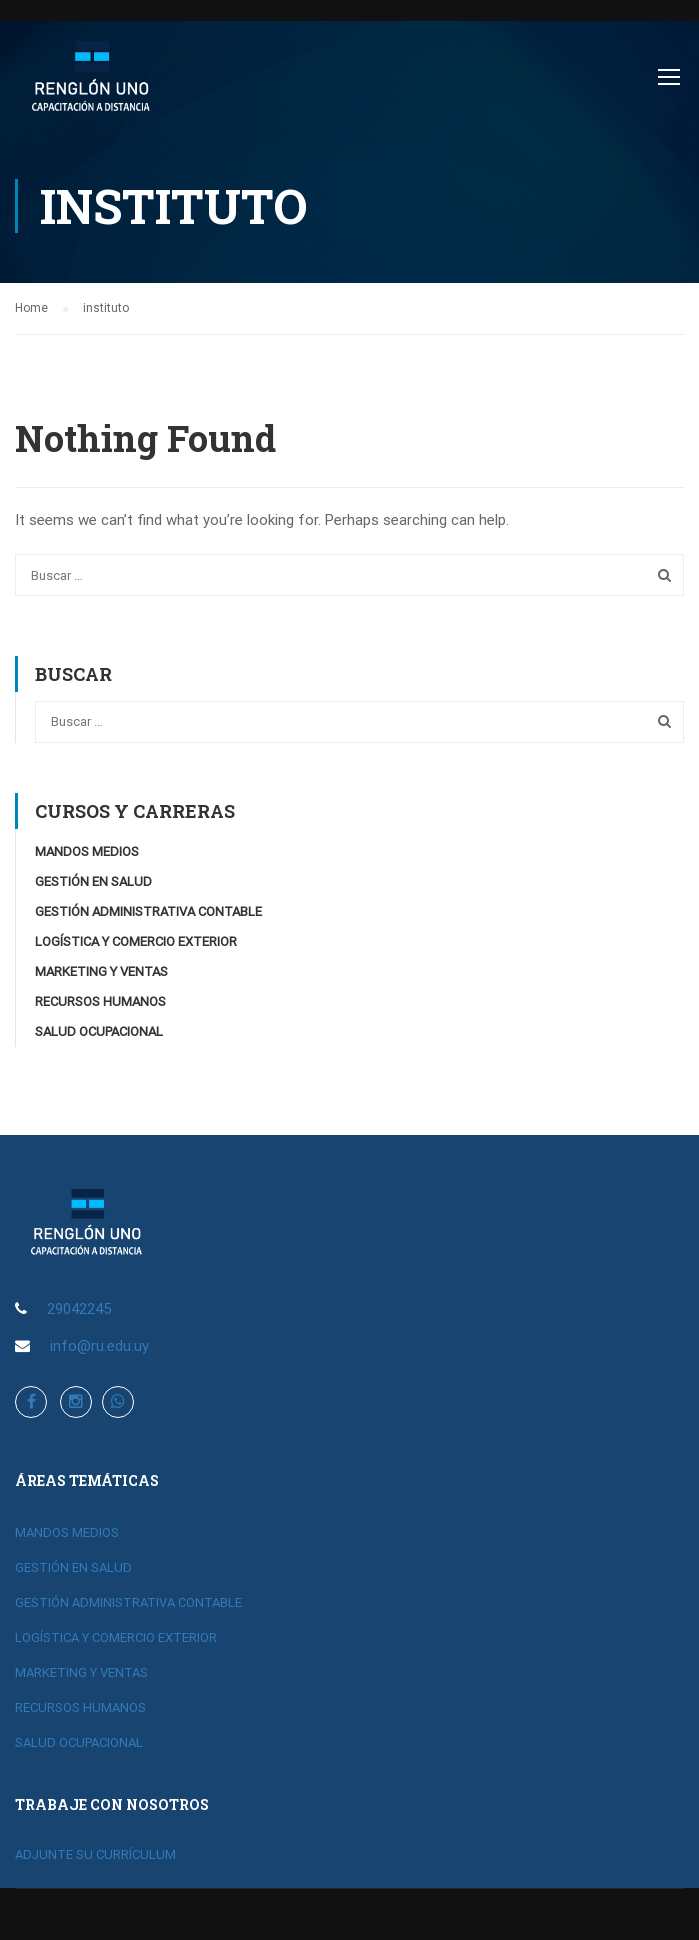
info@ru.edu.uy (99, 1347)
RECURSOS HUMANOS (100, 1003)
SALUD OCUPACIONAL (99, 1033)
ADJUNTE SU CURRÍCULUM (95, 1855)
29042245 (79, 1310)
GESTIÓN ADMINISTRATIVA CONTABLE (148, 913)
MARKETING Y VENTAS (101, 973)
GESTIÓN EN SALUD (93, 883)
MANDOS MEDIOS (87, 853)
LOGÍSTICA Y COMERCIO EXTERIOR (136, 943)
